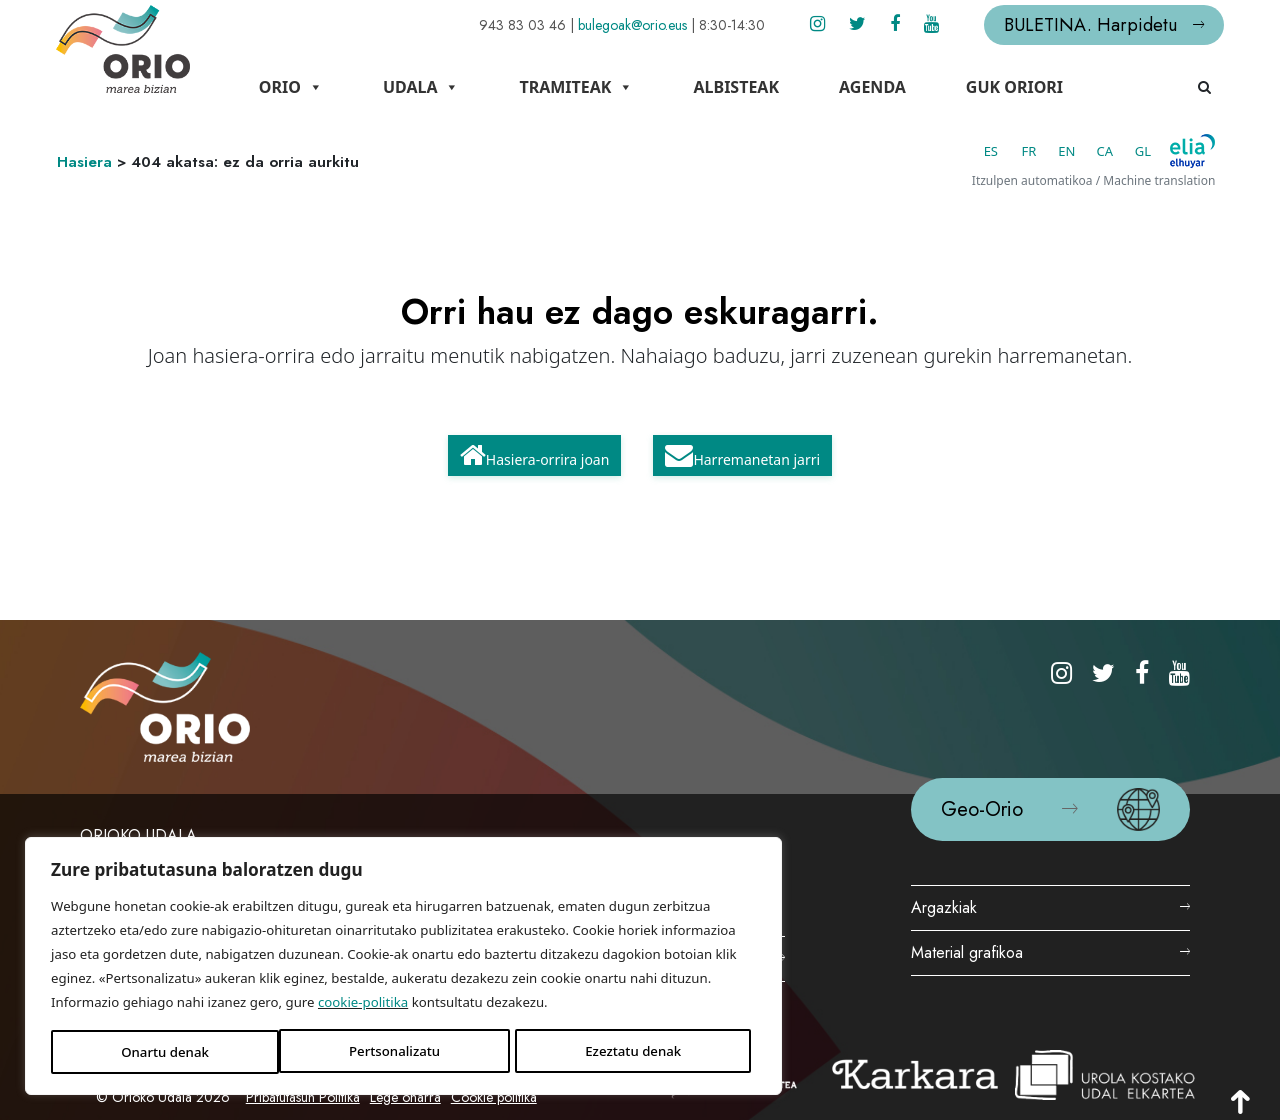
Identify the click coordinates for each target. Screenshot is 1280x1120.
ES (965, 145)
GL (1117, 145)
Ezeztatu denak (262, 1036)
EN (1041, 145)
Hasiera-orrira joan (535, 449)
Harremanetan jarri (742, 449)
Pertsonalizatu (128, 1036)
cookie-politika (148, 986)
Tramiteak (615, 87)
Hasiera (109, 156)
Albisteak (775, 87)
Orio (330, 87)
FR (1003, 145)
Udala (460, 87)
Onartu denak (393, 1036)
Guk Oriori (1053, 87)
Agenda (911, 87)
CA (1079, 145)
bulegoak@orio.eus (606, 25)
